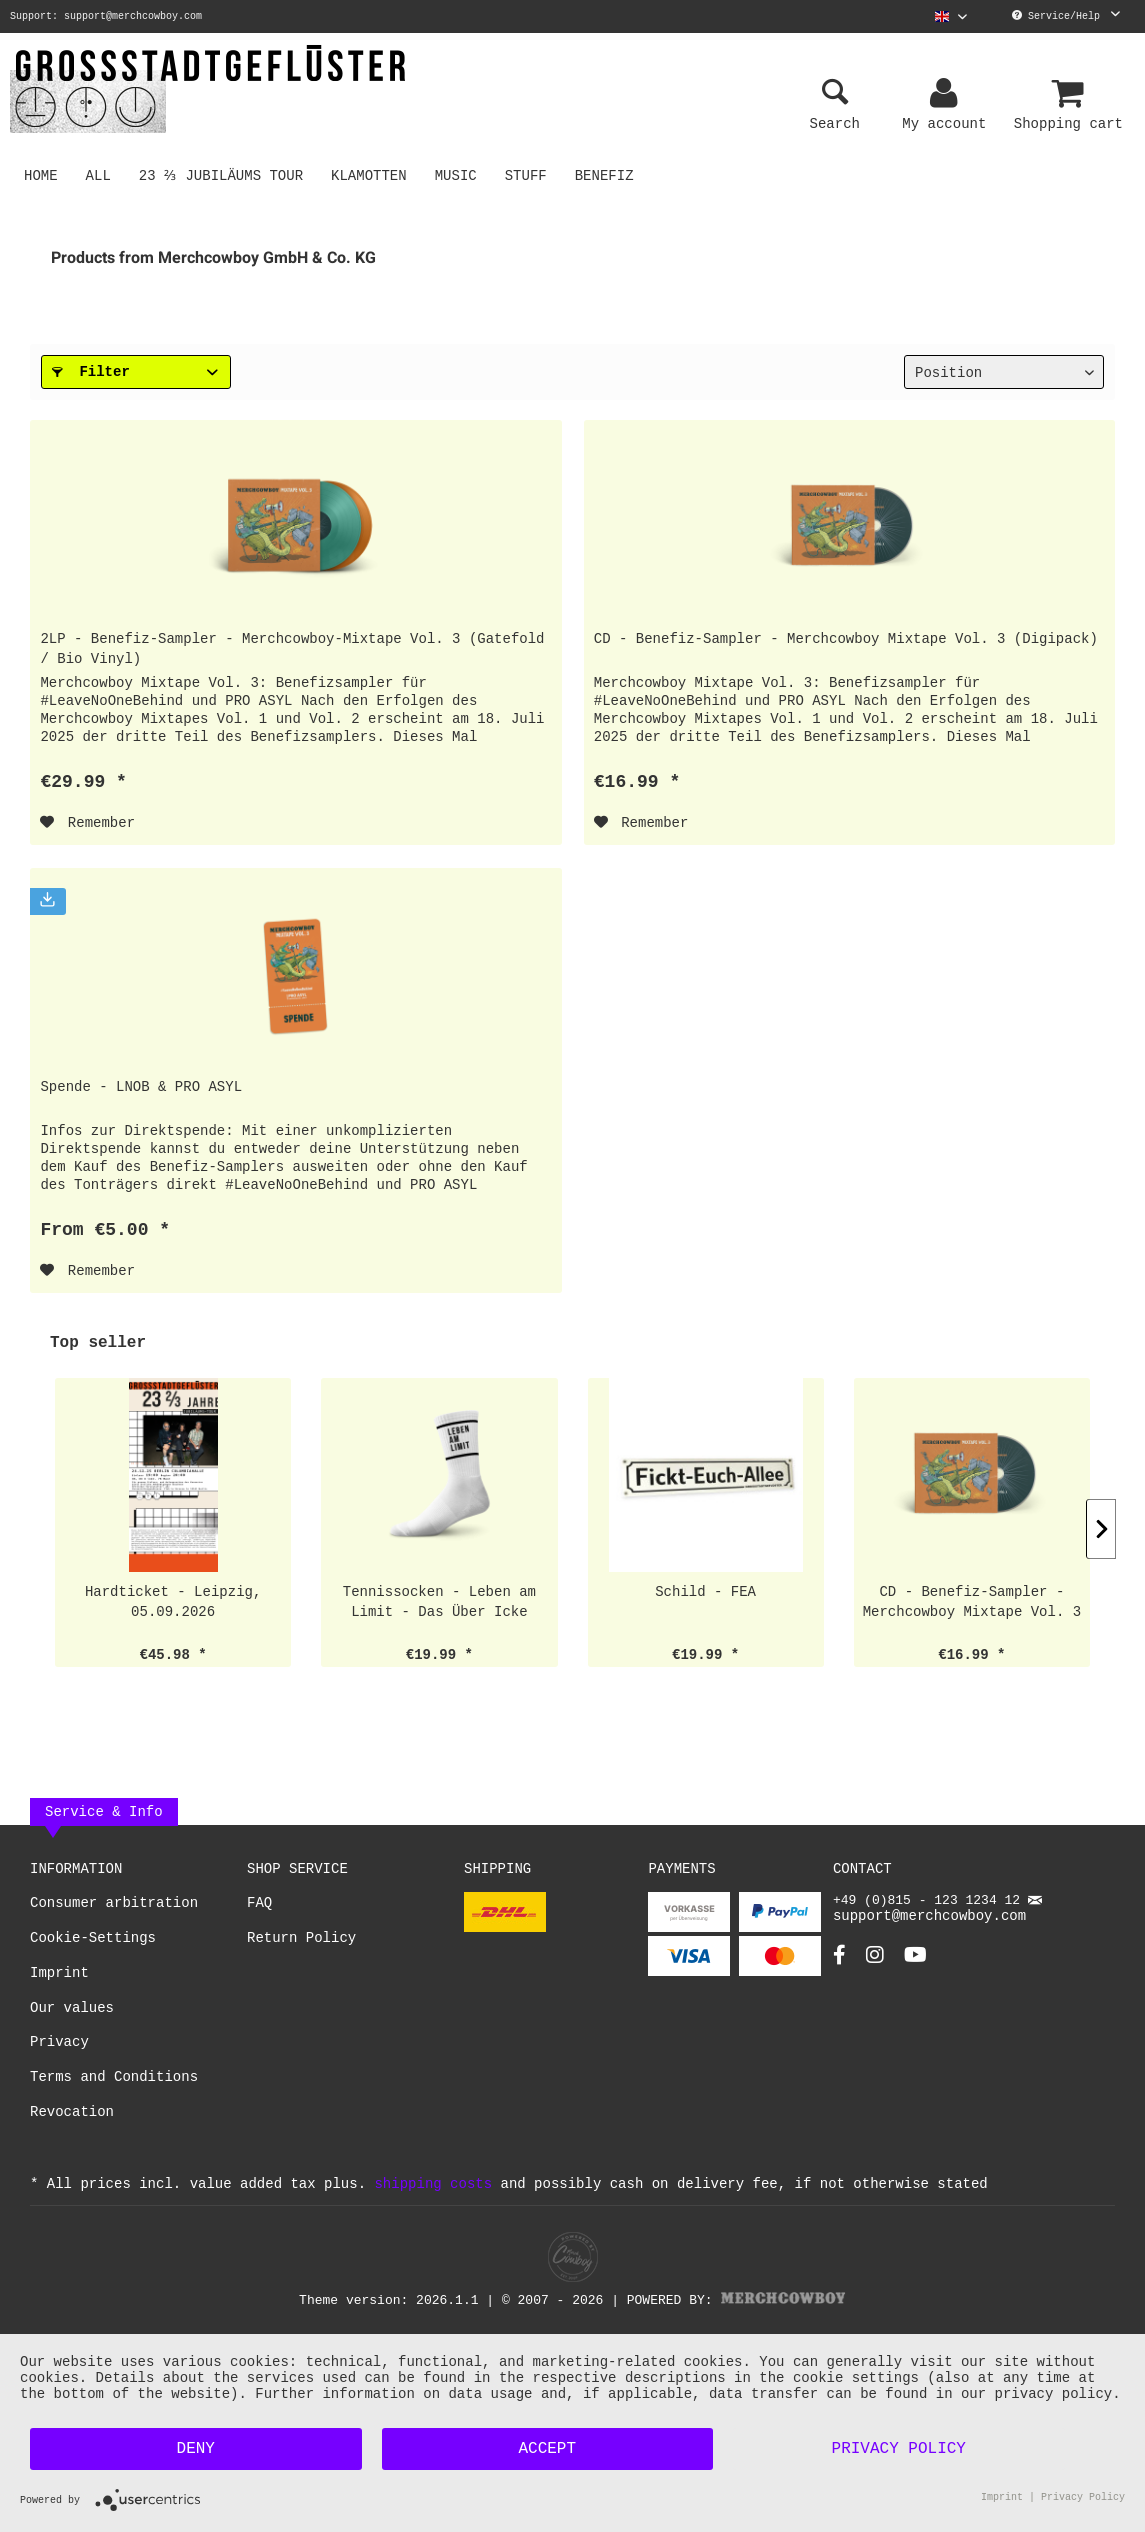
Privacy (59, 2046)
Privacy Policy (899, 2449)
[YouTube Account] (915, 1967)
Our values (72, 2012)
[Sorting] (1004, 372)
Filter (91, 371)
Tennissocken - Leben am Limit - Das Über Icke (439, 1605)
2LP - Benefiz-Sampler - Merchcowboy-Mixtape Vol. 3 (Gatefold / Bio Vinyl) (292, 648)
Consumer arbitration (114, 1907)
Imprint (59, 1977)
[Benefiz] (607, 174)
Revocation (72, 2116)
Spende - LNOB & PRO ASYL (141, 1086)
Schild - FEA (705, 1595)
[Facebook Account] (839, 1967)
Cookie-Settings (93, 1942)
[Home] (41, 174)
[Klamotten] (373, 174)
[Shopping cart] (1071, 94)
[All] (98, 174)
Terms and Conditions (114, 2081)
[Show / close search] (835, 94)
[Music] (459, 174)
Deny (196, 2449)
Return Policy (301, 1942)
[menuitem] (951, 16)
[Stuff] (529, 174)
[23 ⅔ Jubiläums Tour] (223, 174)
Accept (547, 2449)
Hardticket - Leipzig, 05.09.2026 (173, 1605)
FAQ (259, 1907)
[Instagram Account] (875, 1967)
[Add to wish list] (87, 823)
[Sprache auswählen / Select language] (951, 16)
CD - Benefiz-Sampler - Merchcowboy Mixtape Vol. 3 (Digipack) (846, 638)
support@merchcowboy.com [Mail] (937, 1918)
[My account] (947, 94)
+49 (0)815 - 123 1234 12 (930, 1906)
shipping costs (433, 2187)
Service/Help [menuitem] (1066, 16)
